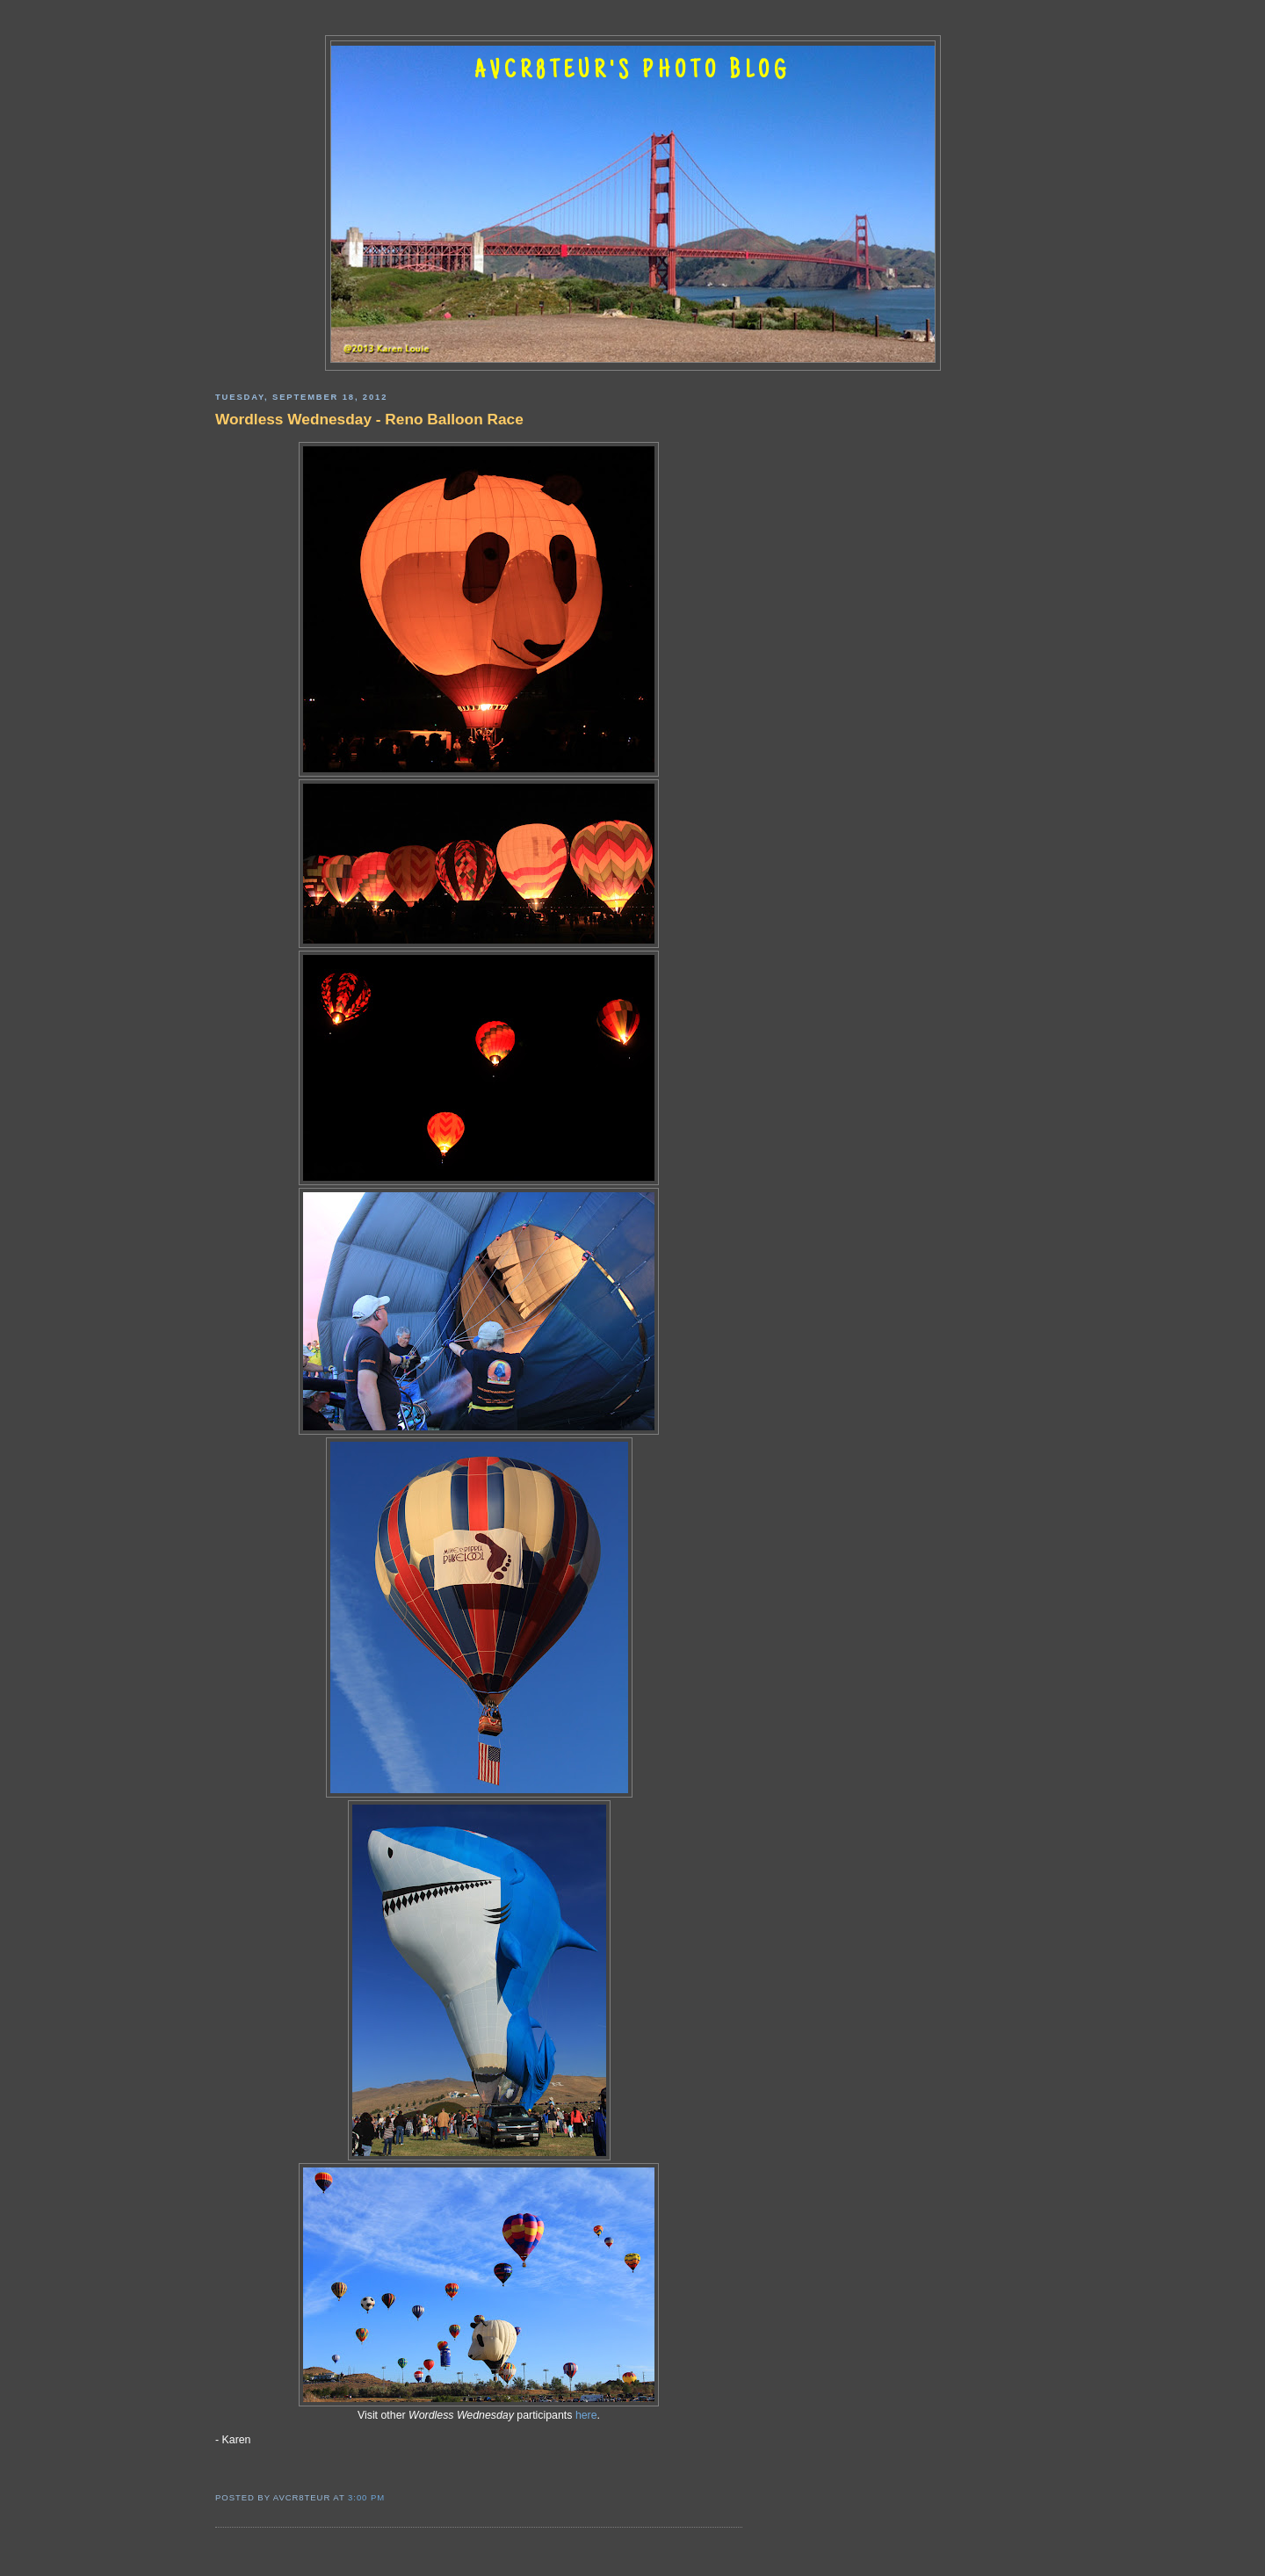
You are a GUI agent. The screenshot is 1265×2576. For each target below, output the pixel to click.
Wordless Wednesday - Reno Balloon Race (369, 419)
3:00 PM (366, 2497)
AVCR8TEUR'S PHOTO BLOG (632, 72)
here (586, 2415)
